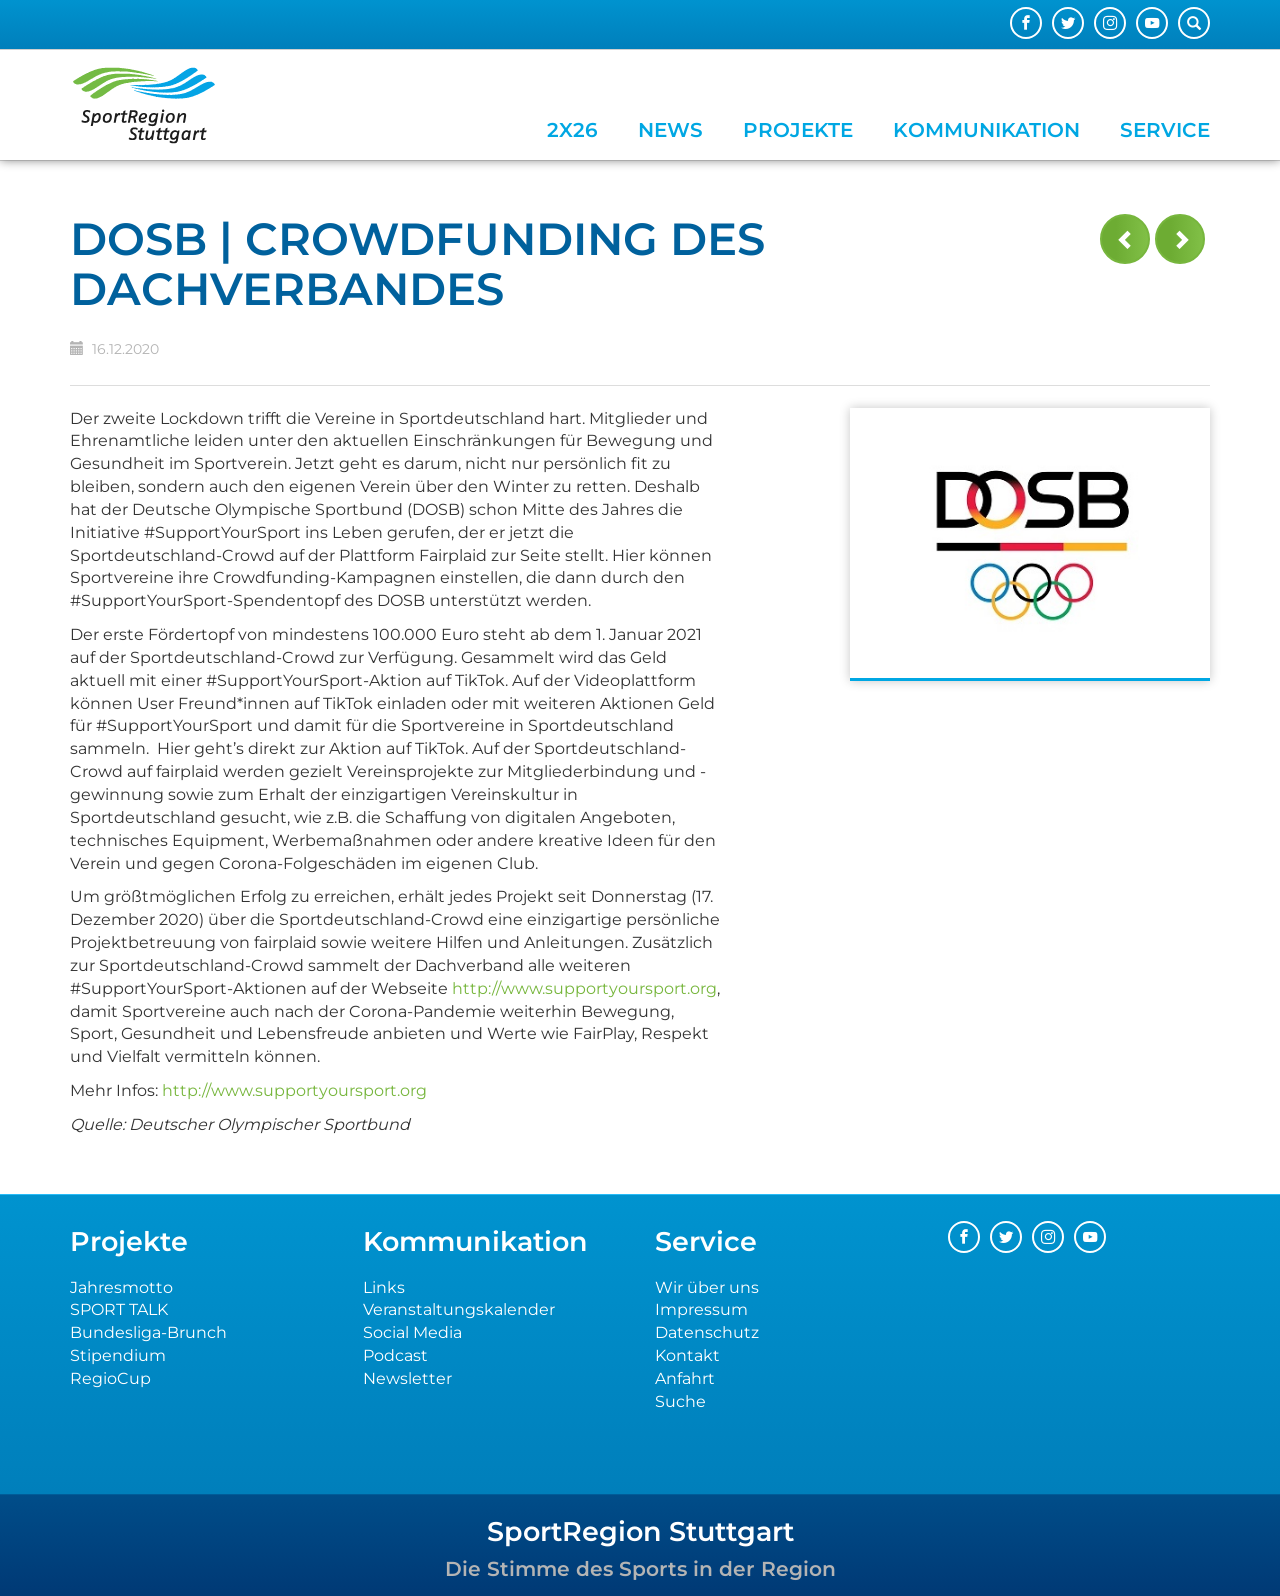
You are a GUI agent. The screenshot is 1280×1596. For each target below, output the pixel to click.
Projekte (798, 130)
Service (1165, 130)
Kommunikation (986, 130)
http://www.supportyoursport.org (584, 988)
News (670, 130)
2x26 (572, 130)
